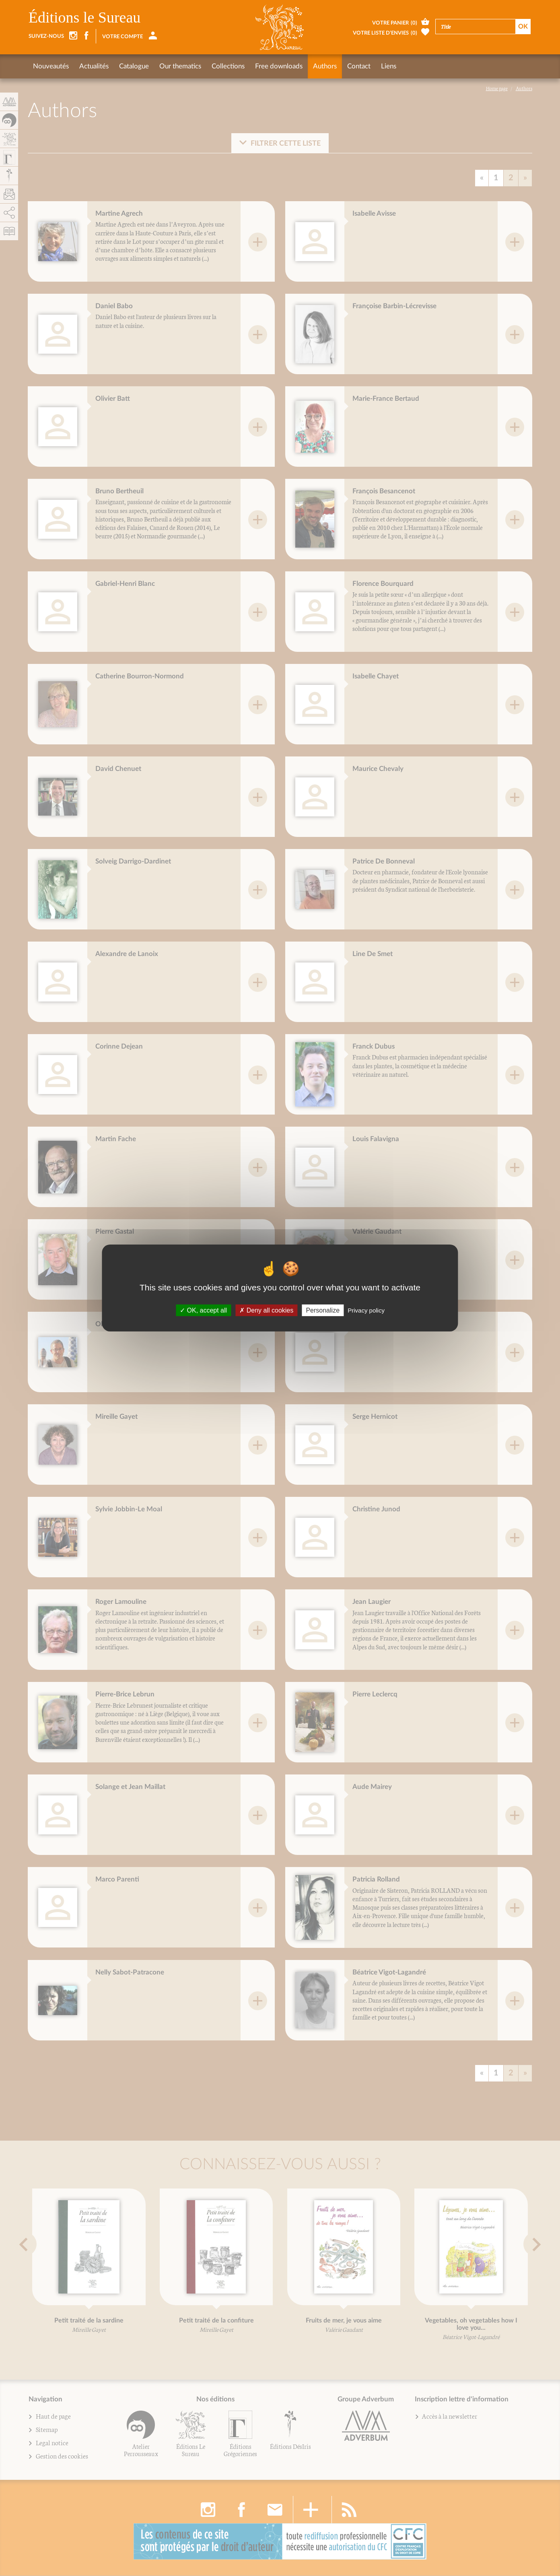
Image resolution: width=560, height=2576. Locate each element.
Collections (228, 66)
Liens (388, 66)
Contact (359, 66)
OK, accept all (203, 1310)
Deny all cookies (266, 1310)
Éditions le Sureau (85, 17)
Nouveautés (51, 66)
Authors (325, 66)
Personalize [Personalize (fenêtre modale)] (323, 1310)
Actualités (94, 66)
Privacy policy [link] (366, 1310)
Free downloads (279, 66)
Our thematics (180, 66)
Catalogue (134, 66)
